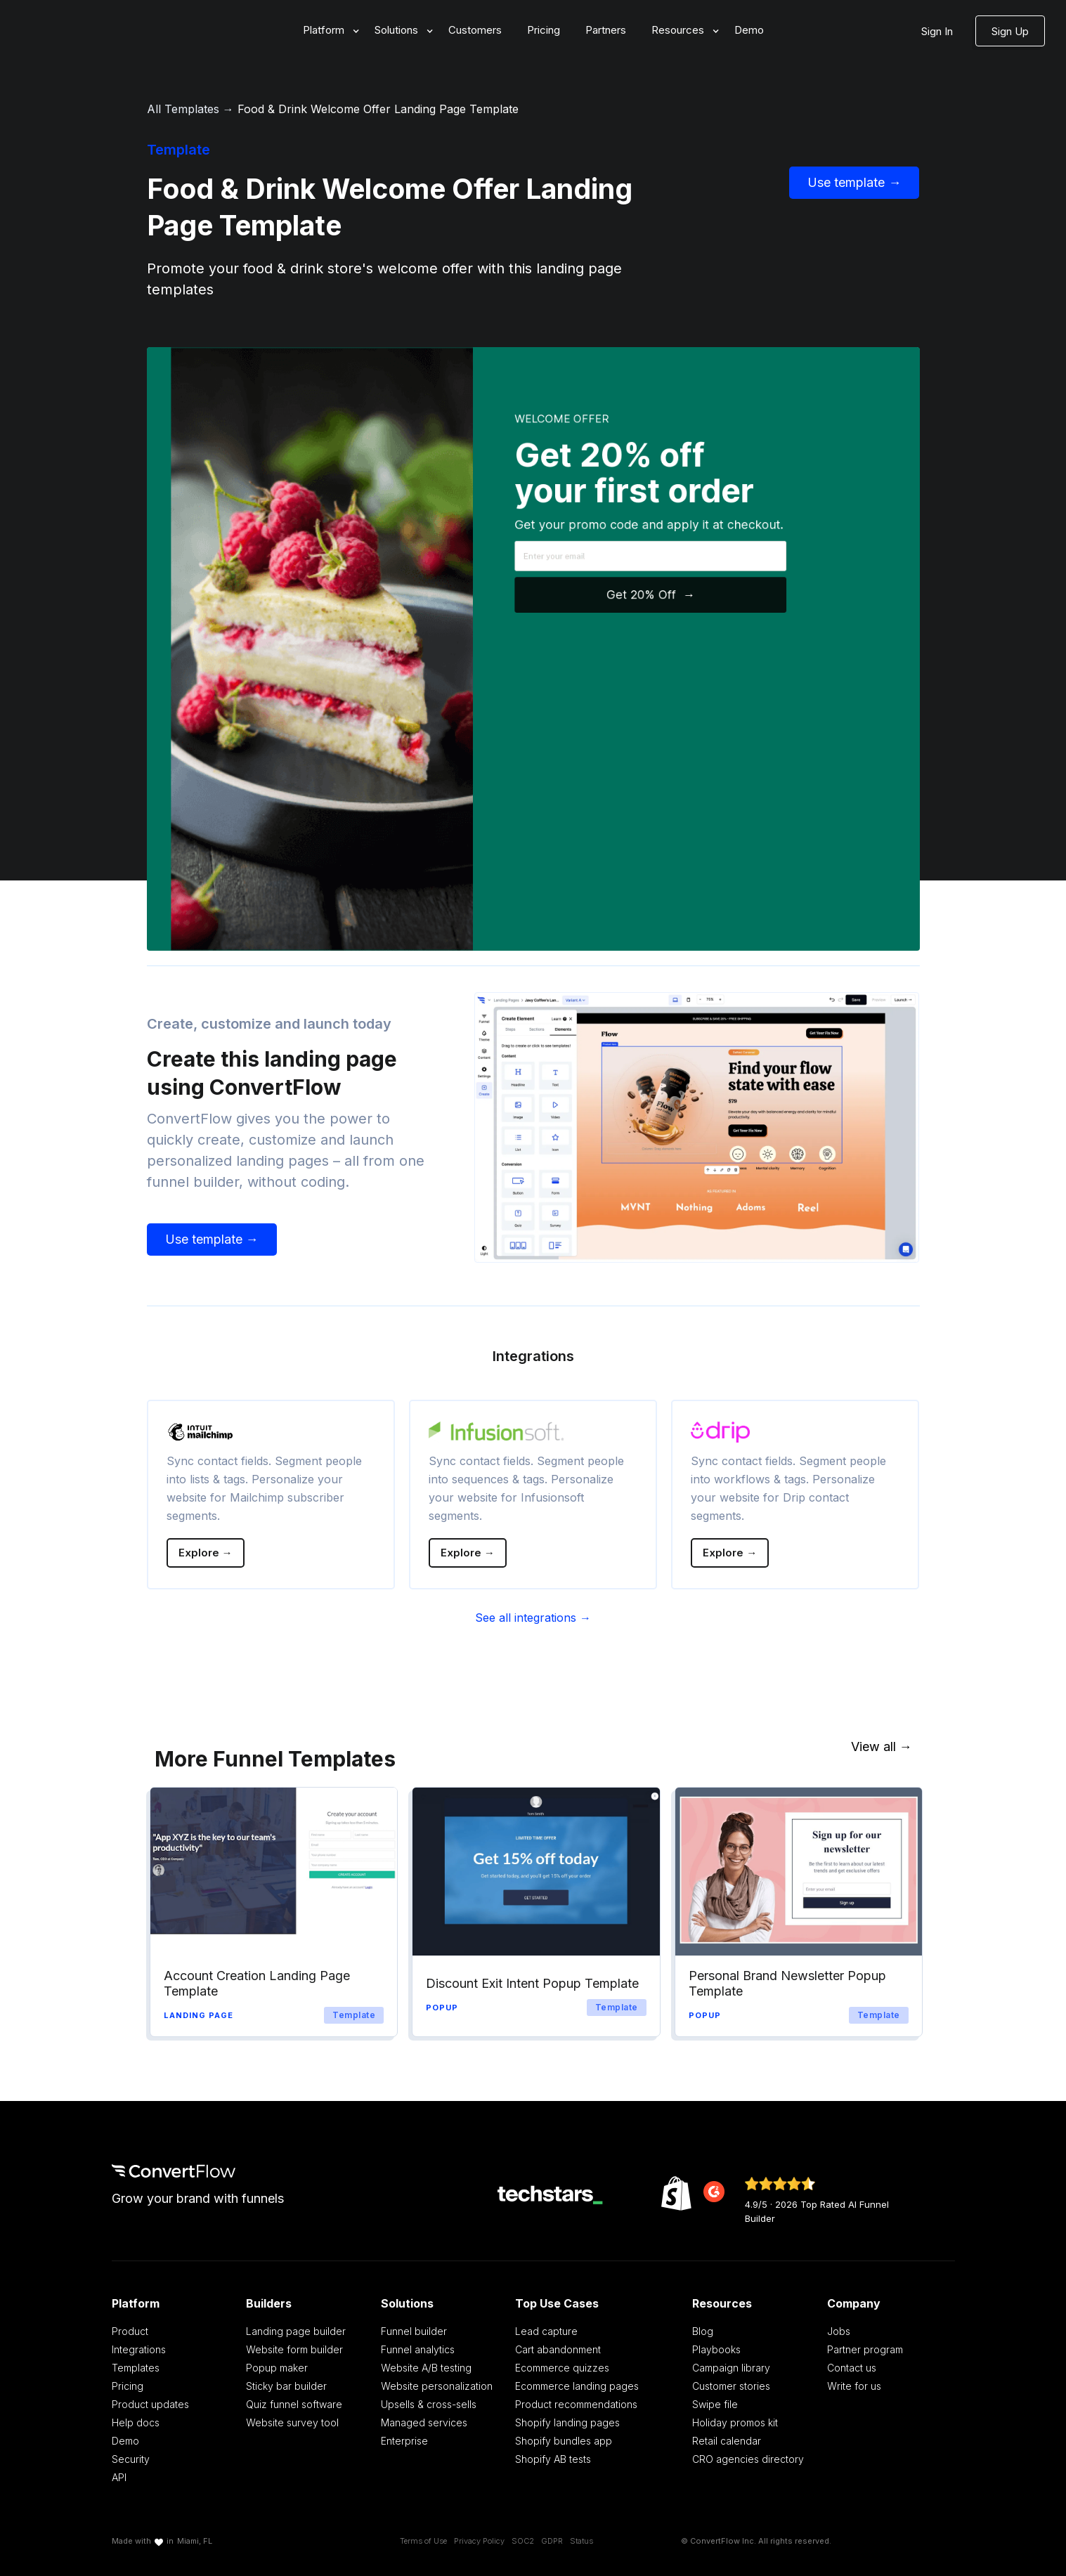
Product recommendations (576, 2404)
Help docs (136, 2422)
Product (130, 2331)
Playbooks (716, 2349)
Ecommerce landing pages (577, 2386)
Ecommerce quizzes (562, 2368)
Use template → (854, 182)
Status (581, 2541)
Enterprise (404, 2441)
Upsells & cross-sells (428, 2404)
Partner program (865, 2349)
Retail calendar (726, 2441)
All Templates (183, 109)
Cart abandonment (558, 2349)
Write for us (854, 2386)
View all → (881, 1746)
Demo (749, 30)
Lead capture (546, 2331)
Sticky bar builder (286, 2386)
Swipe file (715, 2404)
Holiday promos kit (735, 2422)
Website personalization (437, 2386)
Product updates (150, 2404)
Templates (136, 2368)
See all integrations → (533, 1618)
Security (131, 2459)
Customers (475, 30)
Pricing (543, 30)
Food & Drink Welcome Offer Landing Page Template (378, 109)
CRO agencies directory (748, 2459)
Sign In (937, 31)
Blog (702, 2331)
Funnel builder (414, 2331)
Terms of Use (423, 2541)
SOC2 (523, 2541)
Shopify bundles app (563, 2441)
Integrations (139, 2349)
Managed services (424, 2422)
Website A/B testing (426, 2368)
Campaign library (731, 2368)
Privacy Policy (479, 2541)
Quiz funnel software (294, 2404)
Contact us (851, 2368)
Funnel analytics (418, 2349)
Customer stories (731, 2386)
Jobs (838, 2331)
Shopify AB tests (553, 2459)
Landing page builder (296, 2331)
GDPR (552, 2541)
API (119, 2477)
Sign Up (1010, 31)
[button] (326, 30)
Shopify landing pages (567, 2422)
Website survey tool (292, 2422)
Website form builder (294, 2349)
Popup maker (277, 2368)
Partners (605, 30)
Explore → (205, 1552)
